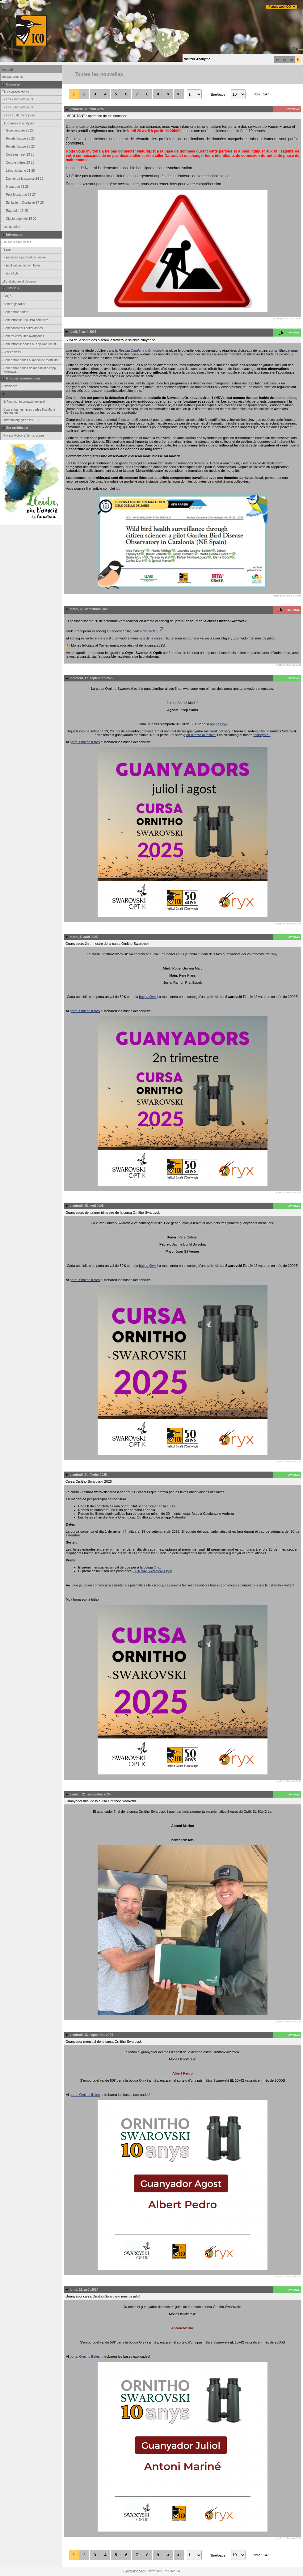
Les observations (15, 92)
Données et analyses (17, 123)
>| (178, 94)
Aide (6, 250)
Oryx (157, 1567)
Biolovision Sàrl (134, 2571)
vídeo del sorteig (149, 631)
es (284, 59)
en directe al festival (201, 735)
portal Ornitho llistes (85, 742)
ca (277, 59)
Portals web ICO (279, 6)
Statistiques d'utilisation (19, 281)
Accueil (7, 69)
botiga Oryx (218, 724)
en (291, 59)
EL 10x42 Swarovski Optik (152, 1571)
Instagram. (262, 735)
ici (117, 488)
